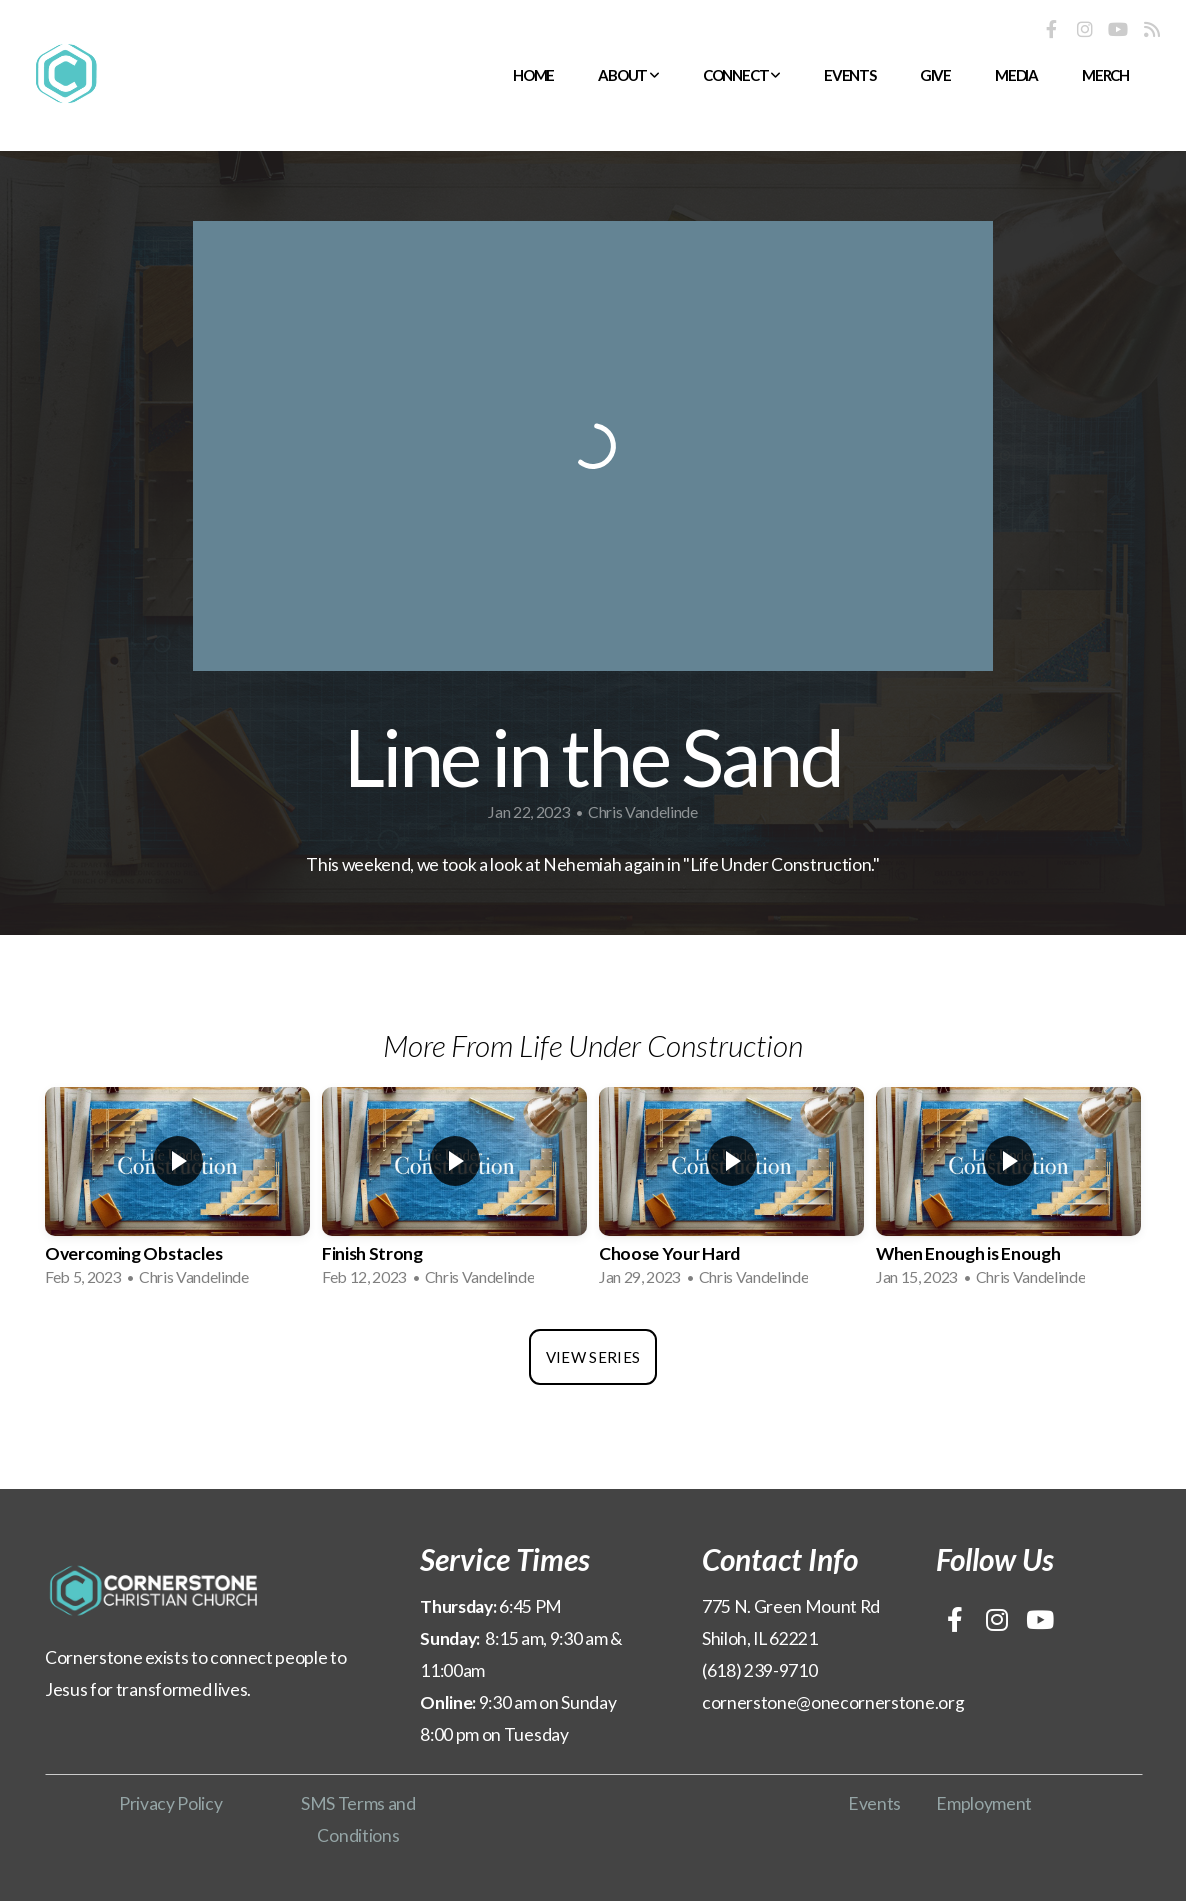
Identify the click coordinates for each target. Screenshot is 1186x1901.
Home (533, 75)
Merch (1105, 75)
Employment (984, 1803)
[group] (177, 1193)
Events (850, 75)
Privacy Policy (171, 1803)
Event (870, 1803)
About (628, 75)
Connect (741, 75)
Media (1016, 75)
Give (935, 75)
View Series (593, 1357)
